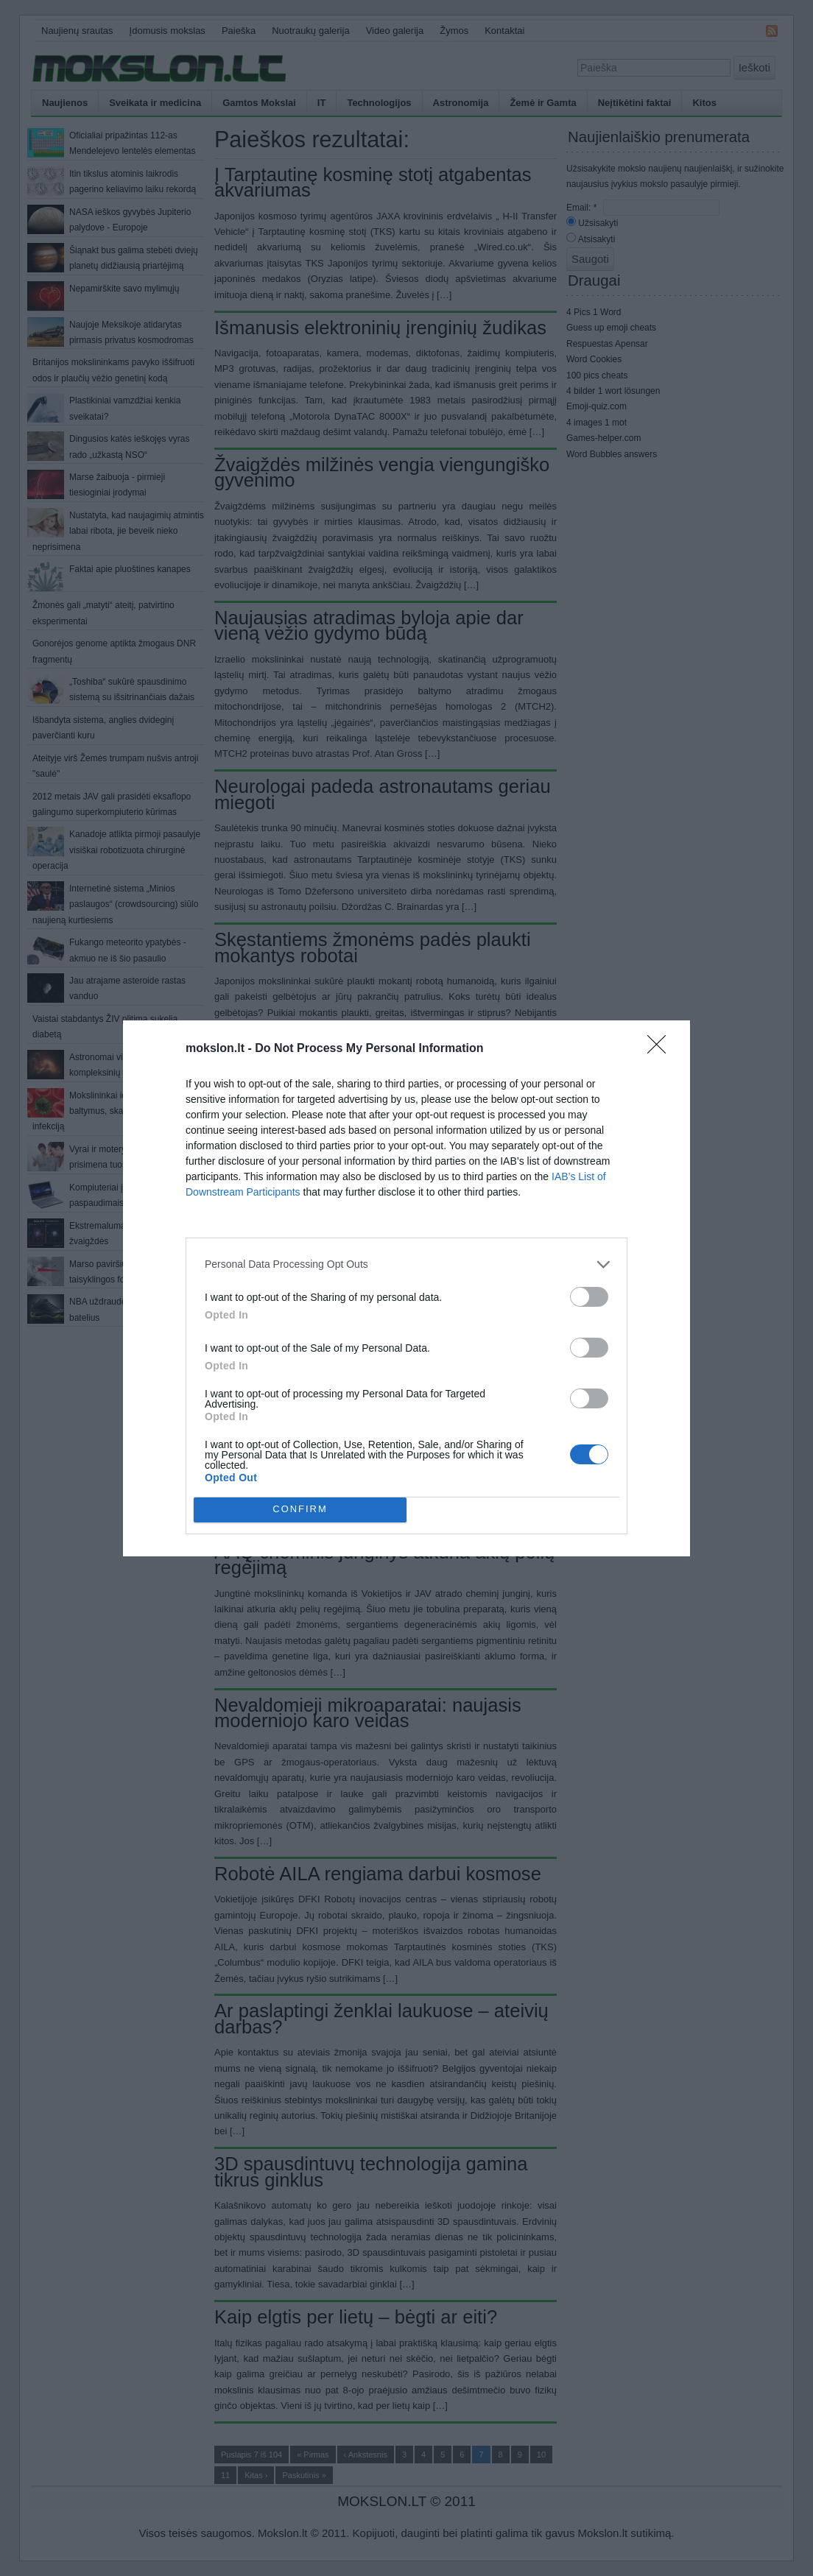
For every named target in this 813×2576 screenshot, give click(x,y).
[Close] (661, 1049)
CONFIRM (300, 1508)
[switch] (589, 1297)
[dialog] (406, 1288)
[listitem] (406, 1264)
